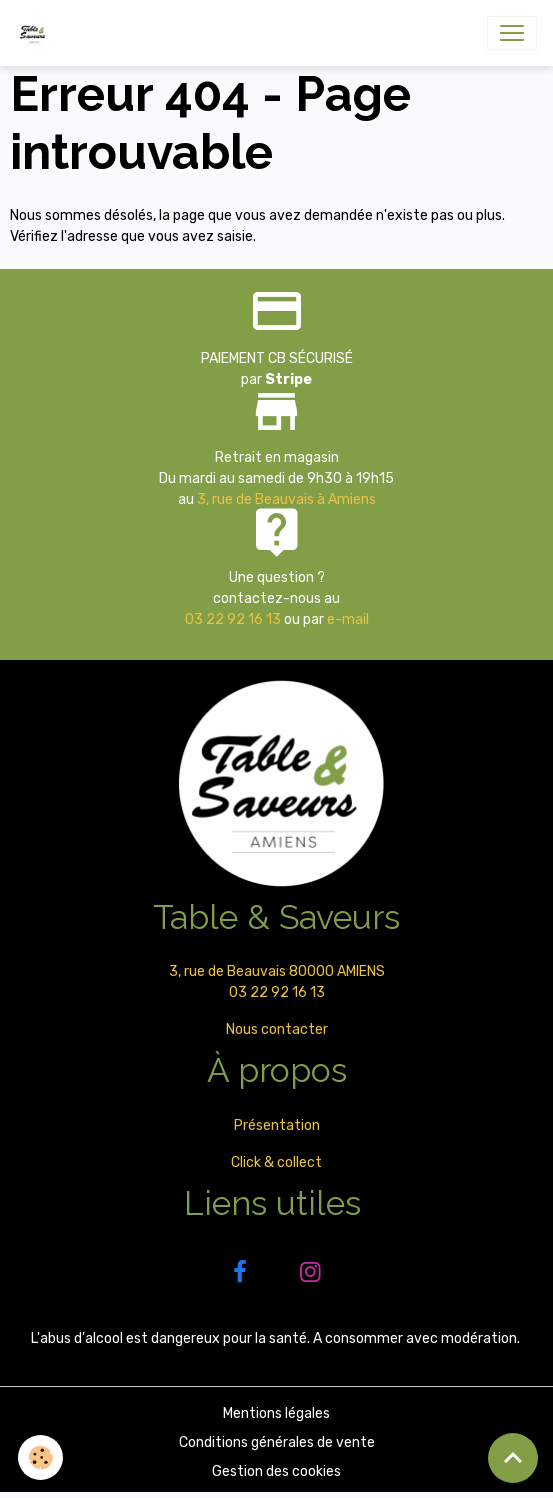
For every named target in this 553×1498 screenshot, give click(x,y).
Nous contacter (277, 1029)
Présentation (277, 1125)
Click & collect (276, 1162)
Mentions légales (276, 1413)
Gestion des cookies (276, 1471)
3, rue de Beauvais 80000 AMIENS (277, 971)
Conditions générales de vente (277, 1442)
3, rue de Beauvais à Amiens (286, 499)
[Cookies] (40, 1457)
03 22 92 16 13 (233, 619)
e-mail (348, 619)
